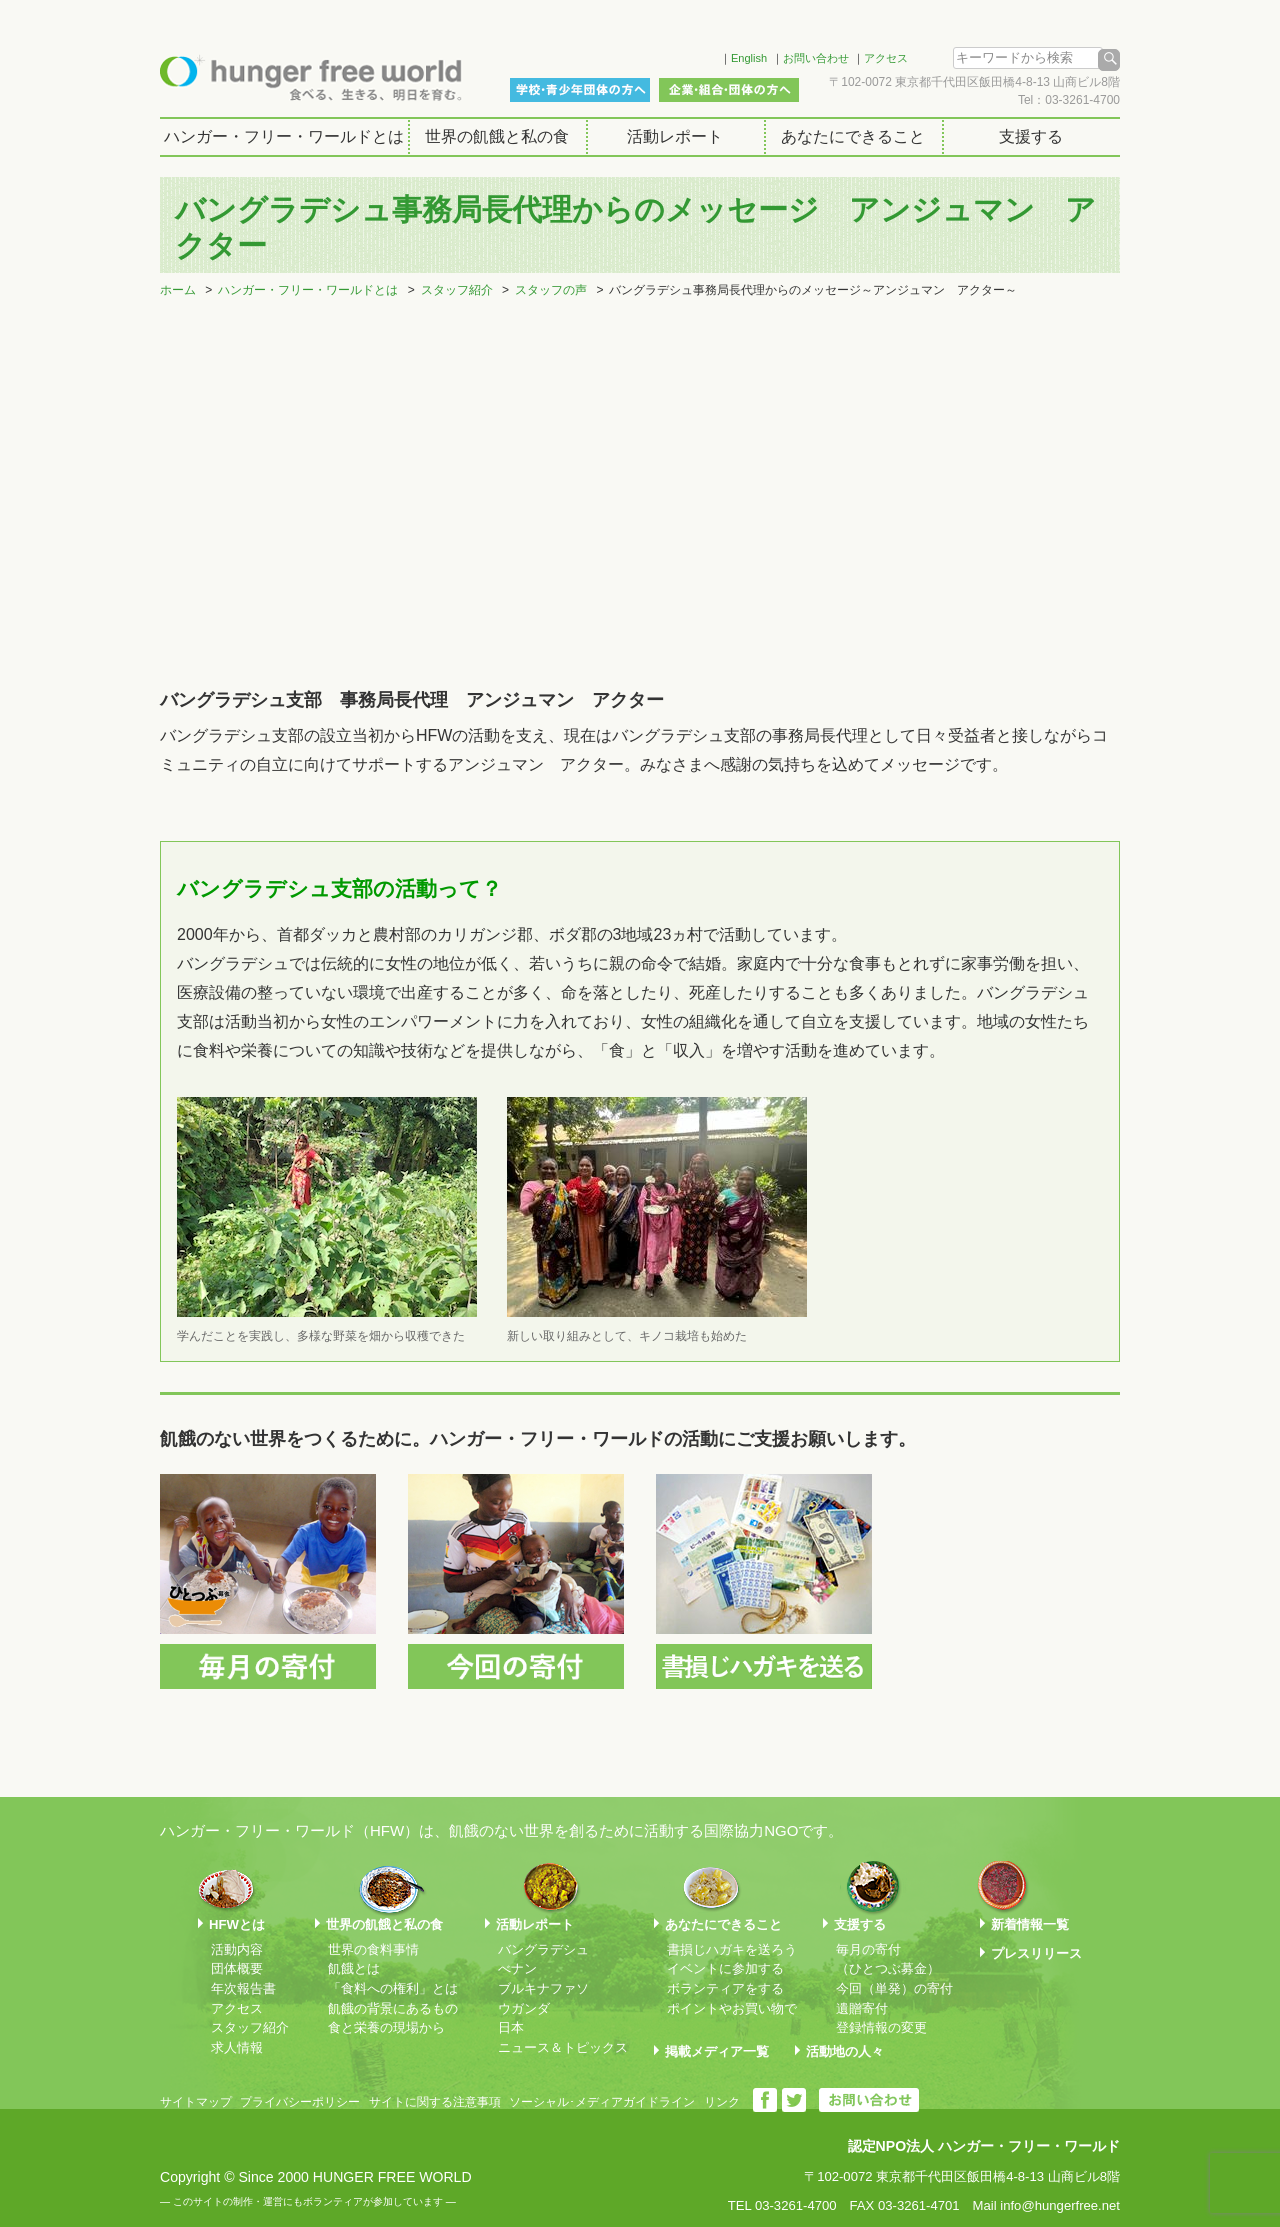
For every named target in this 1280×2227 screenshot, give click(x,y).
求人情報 (237, 2047)
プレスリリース (1036, 1953)
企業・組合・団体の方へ (729, 90)
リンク (722, 2102)
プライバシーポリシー (300, 2102)
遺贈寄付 (862, 2008)
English (749, 58)
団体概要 (237, 1968)
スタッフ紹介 (457, 290)
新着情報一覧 (1030, 1924)
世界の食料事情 (373, 1949)
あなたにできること (853, 136)
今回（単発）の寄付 (894, 1988)
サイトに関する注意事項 (435, 2102)
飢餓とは (354, 1968)
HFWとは (237, 1924)
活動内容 (237, 1949)
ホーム (178, 290)
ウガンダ (524, 2008)
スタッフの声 (551, 290)
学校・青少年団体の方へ (580, 90)
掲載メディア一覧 (717, 2051)
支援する (1031, 136)
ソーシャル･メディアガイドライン (602, 2102)
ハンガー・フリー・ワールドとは (284, 136)
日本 (511, 2027)
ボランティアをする (725, 1988)
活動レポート (675, 136)
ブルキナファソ (543, 1988)
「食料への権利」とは (393, 1988)
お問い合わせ (816, 58)
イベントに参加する (725, 1968)
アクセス (886, 58)
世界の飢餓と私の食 (497, 136)
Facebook (679, 55)
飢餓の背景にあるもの (393, 2008)
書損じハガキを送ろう (732, 1949)
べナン (517, 1968)
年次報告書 (243, 1988)
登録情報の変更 (881, 2027)
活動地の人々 (845, 2051)
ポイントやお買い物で (732, 2008)
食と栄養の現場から (386, 2027)
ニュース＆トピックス (563, 2047)
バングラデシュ (543, 1949)
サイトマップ (196, 2102)
